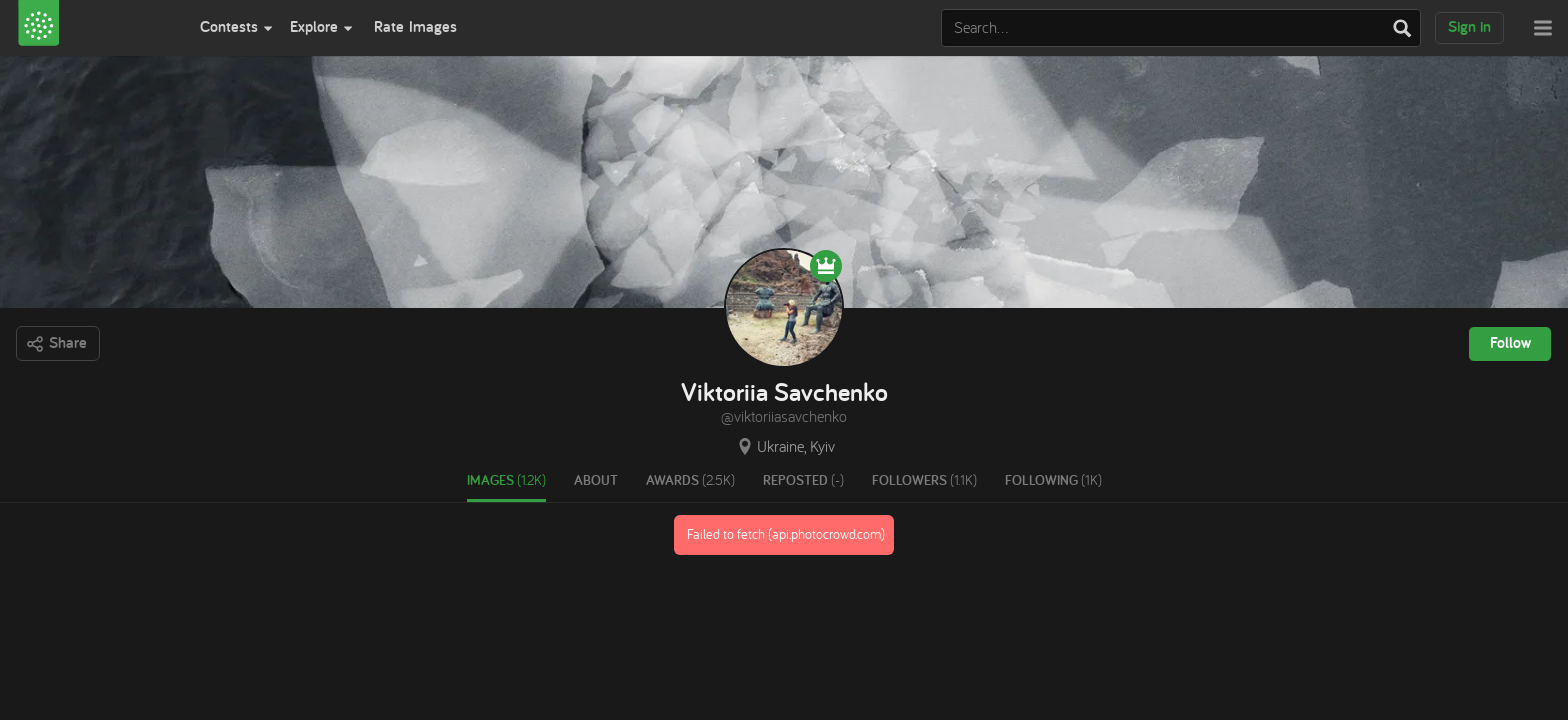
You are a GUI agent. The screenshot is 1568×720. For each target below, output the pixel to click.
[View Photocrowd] (96, 28)
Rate (415, 26)
